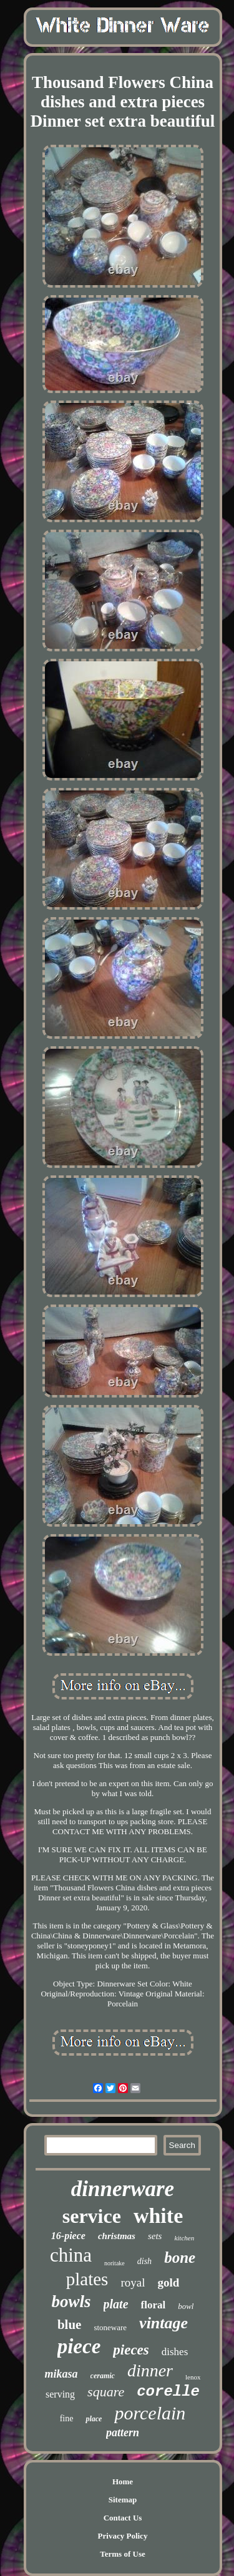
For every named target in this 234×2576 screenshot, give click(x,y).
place (93, 2418)
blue (69, 2324)
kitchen (184, 2238)
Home (122, 2481)
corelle (168, 2391)
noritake (114, 2263)
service (91, 2216)
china (71, 2255)
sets (155, 2236)
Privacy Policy (123, 2535)
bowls (71, 2301)
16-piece (68, 2235)
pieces (131, 2350)
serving (60, 2394)
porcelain (149, 2413)
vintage (163, 2323)
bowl (185, 2306)
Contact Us (123, 2517)
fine (67, 2418)
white (158, 2215)
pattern (122, 2432)
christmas (116, 2236)
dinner (150, 2370)
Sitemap (123, 2499)
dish (144, 2261)
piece (79, 2346)
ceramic (102, 2375)
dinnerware (122, 2189)
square (105, 2391)
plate (116, 2304)
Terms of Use (122, 2554)
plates (87, 2279)
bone (179, 2257)
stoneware (110, 2327)
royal (132, 2282)
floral (153, 2305)
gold (168, 2282)
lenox (192, 2377)
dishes (175, 2352)
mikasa (61, 2374)
